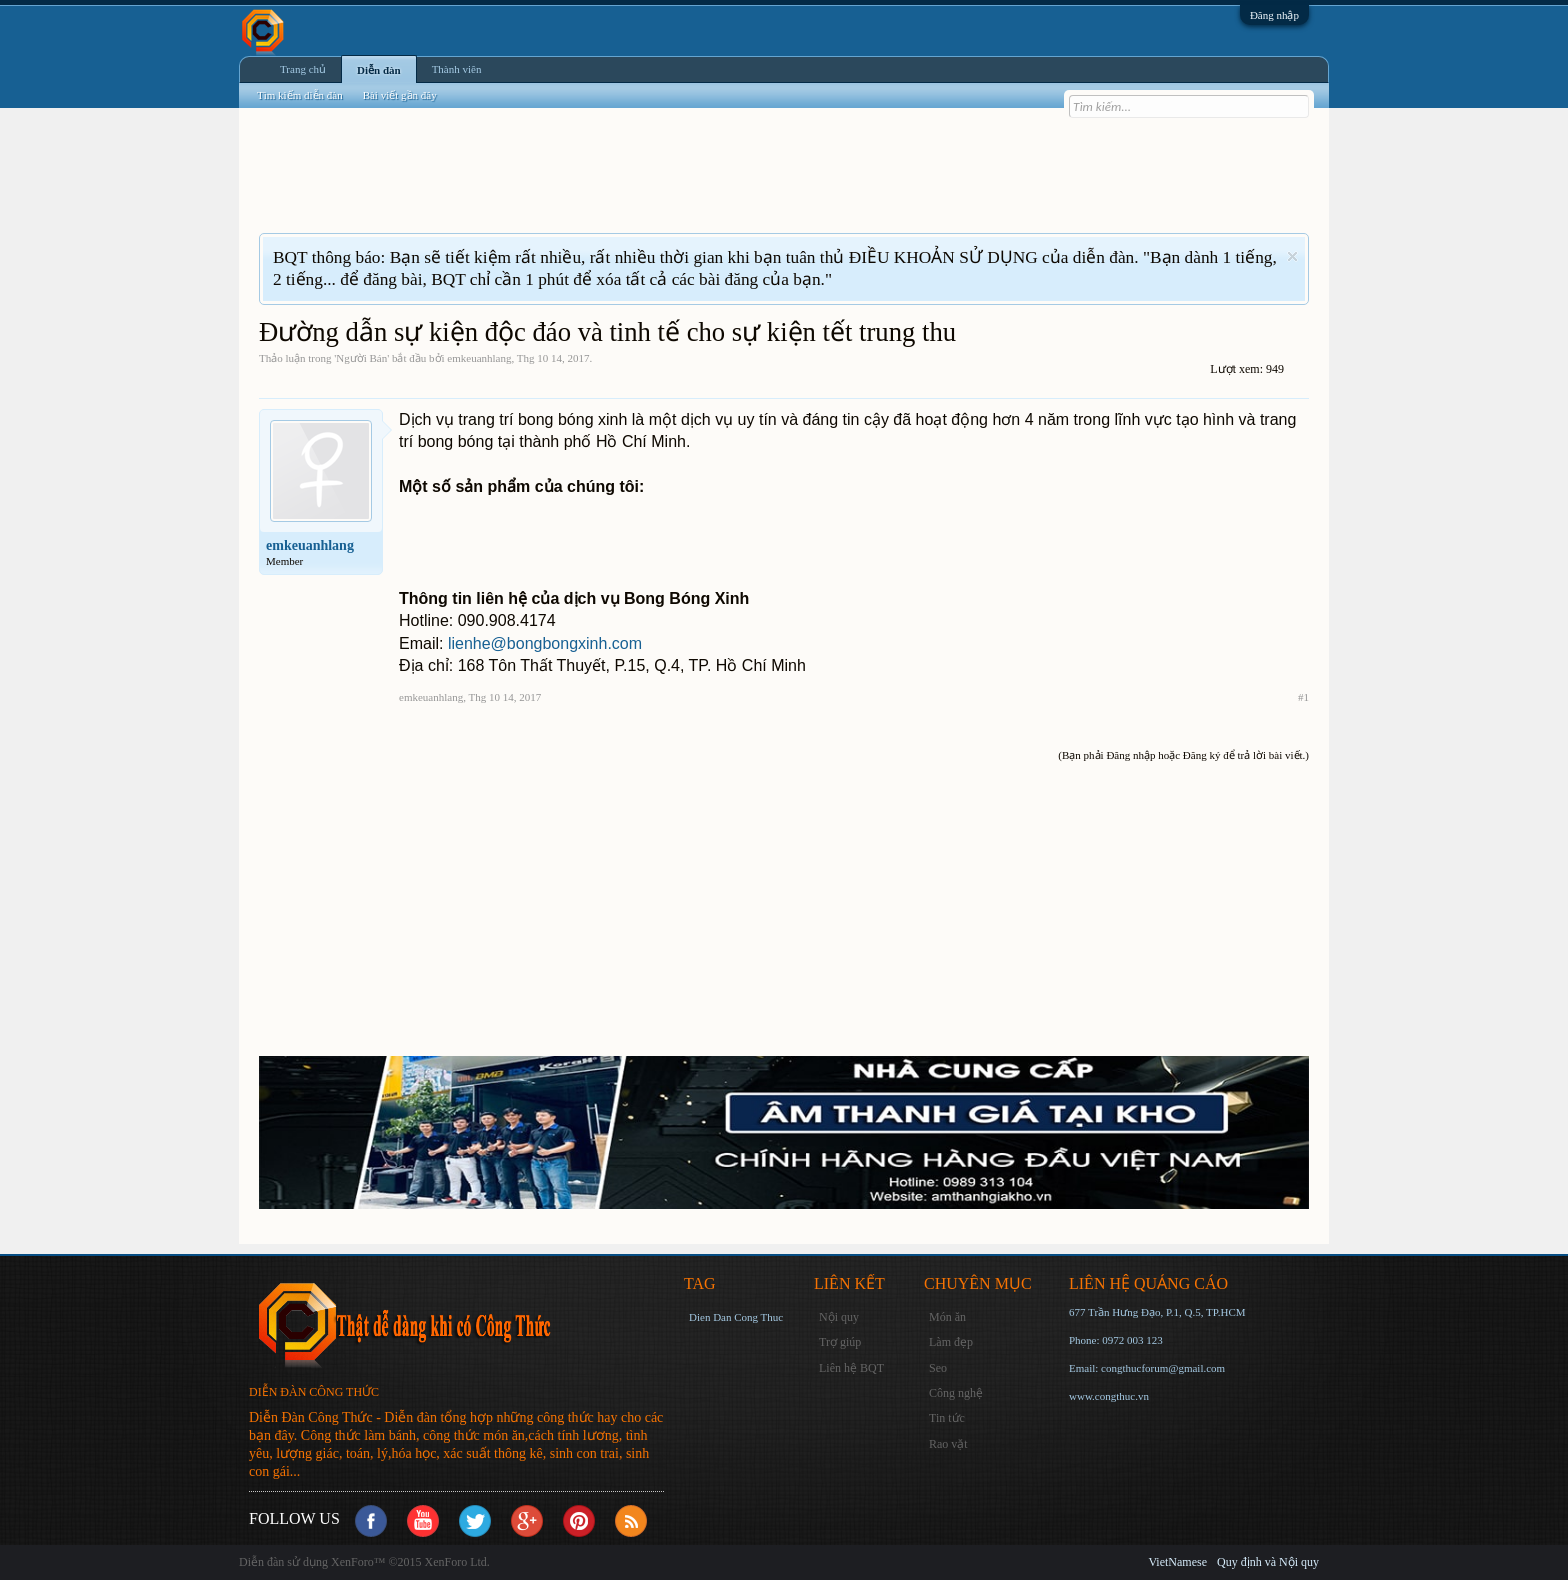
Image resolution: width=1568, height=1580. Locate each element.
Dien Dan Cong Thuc (736, 1317)
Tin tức (947, 1418)
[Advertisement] (623, 183)
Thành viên (457, 69)
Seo (938, 1368)
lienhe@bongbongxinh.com (545, 643)
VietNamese (1177, 1562)
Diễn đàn (379, 70)
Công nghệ (956, 1393)
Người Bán (361, 358)
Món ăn (947, 1317)
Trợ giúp (840, 1342)
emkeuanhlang (479, 358)
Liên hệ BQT (851, 1368)
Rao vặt (948, 1444)
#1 (1303, 697)
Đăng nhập (1274, 15)
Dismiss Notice (1292, 256)
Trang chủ (303, 69)
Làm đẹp (951, 1342)
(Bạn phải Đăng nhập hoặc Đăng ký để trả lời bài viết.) (1183, 755)
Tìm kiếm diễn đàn (300, 95)
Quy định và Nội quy (1268, 1562)
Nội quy (839, 1317)
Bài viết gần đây (400, 95)
